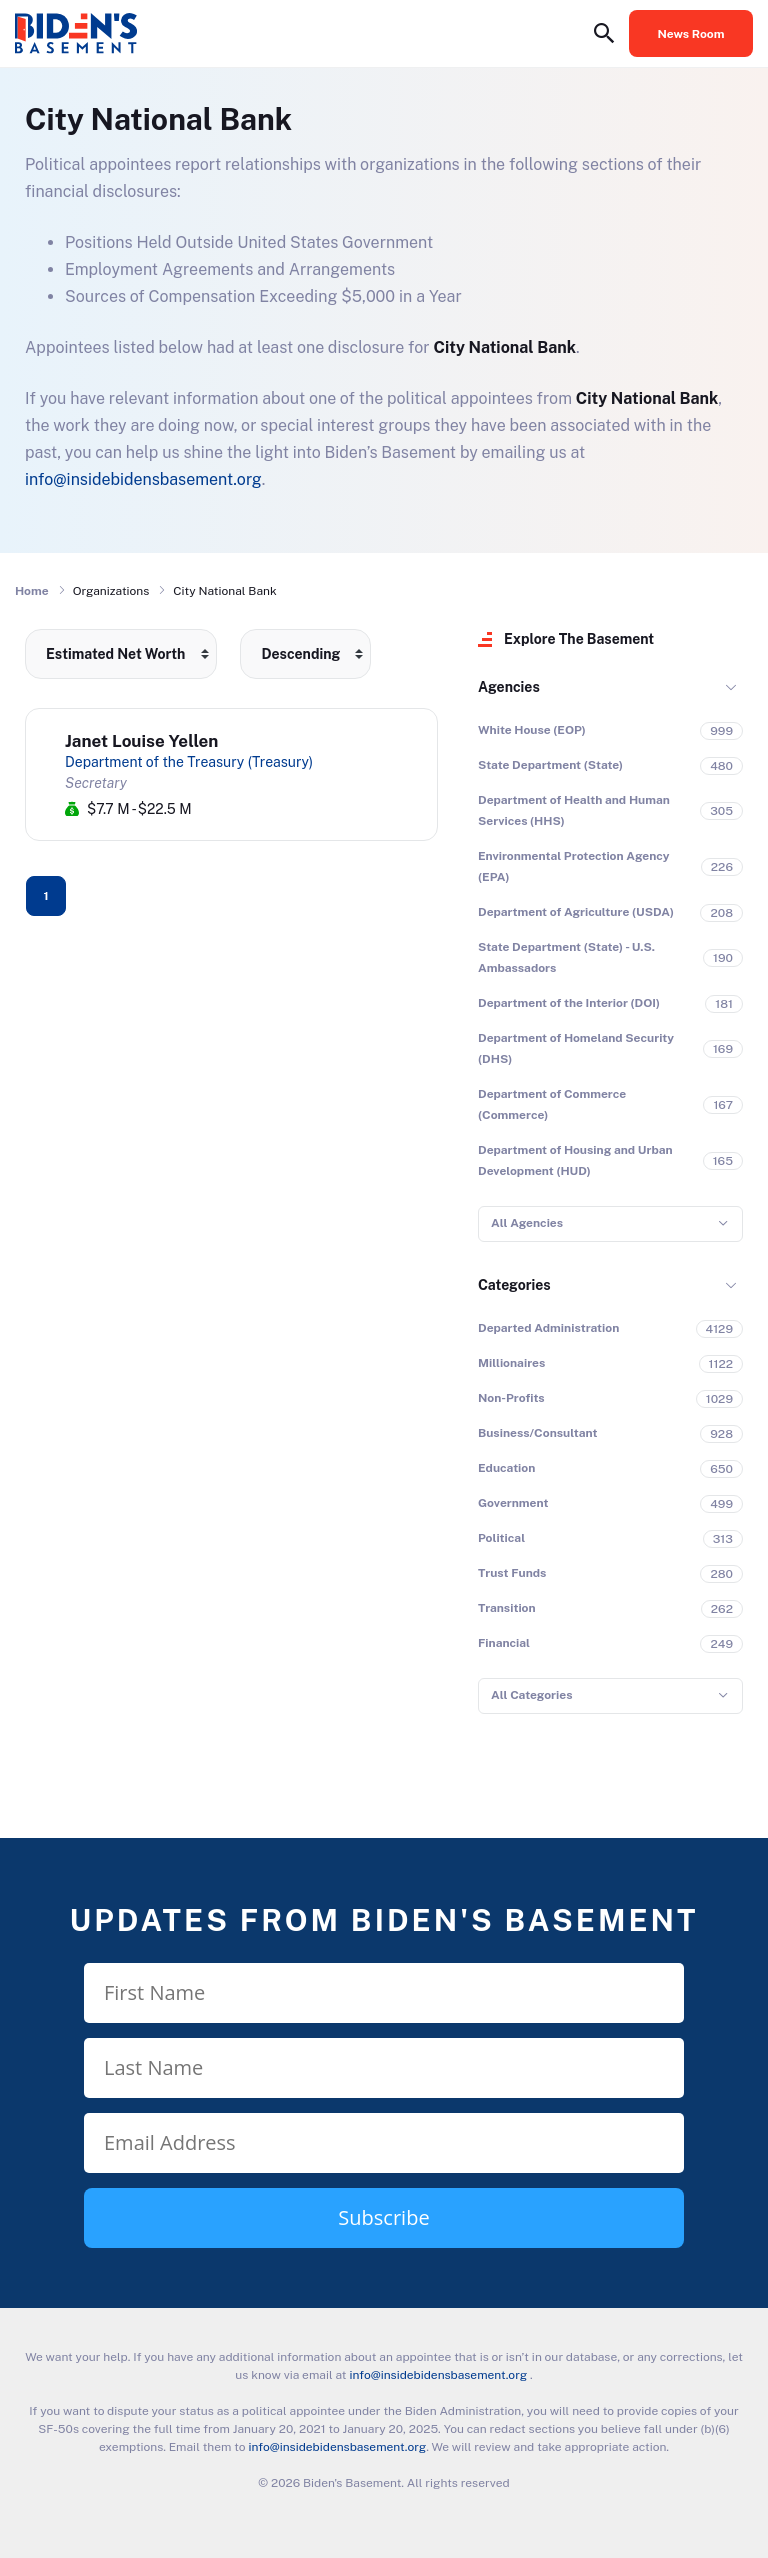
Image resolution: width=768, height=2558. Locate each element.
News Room (691, 34)
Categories (514, 1285)
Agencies (509, 687)
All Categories (531, 1695)
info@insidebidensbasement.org (143, 479)
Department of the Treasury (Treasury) (189, 762)
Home (32, 591)
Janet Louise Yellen (141, 741)
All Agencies (527, 1223)
